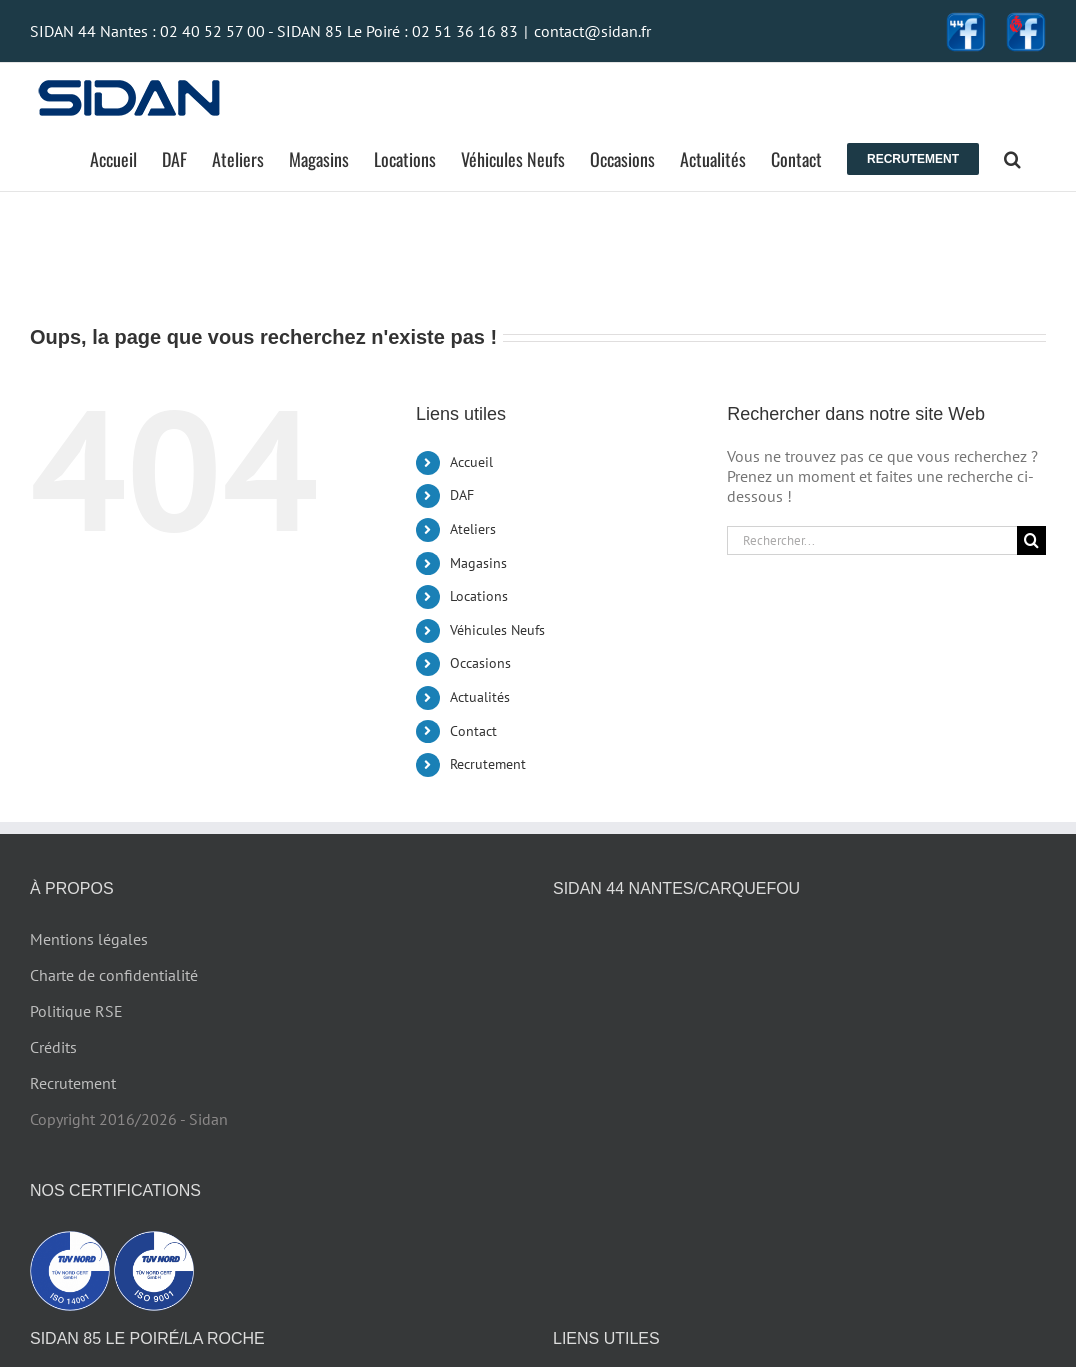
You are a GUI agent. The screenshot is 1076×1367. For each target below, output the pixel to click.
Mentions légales (89, 939)
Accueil (471, 462)
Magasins (478, 563)
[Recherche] (1031, 540)
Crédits (53, 1047)
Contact (473, 731)
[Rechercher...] (872, 540)
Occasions (480, 663)
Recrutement (488, 764)
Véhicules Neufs (497, 630)
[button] (1012, 159)
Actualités (480, 697)
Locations (479, 596)
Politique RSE (76, 1011)
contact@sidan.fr (592, 31)
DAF (462, 495)
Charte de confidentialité (114, 975)
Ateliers (473, 529)
